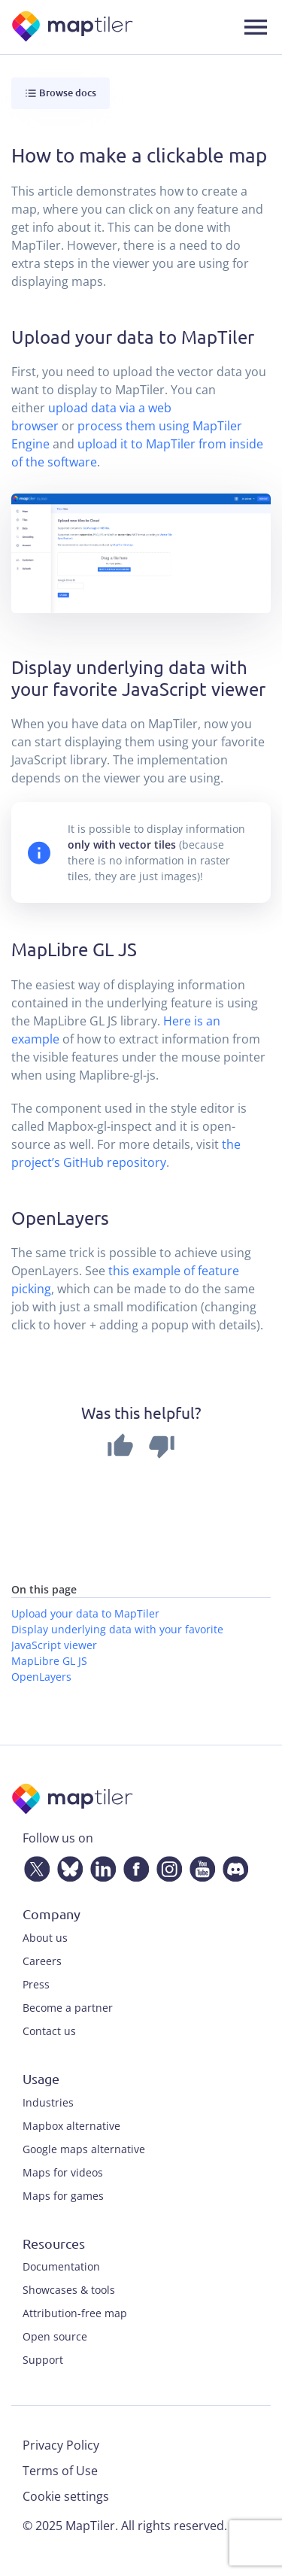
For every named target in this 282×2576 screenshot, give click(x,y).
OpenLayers (41, 1676)
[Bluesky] (67, 1866)
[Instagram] (166, 1866)
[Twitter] (34, 1866)
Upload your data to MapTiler (85, 1613)
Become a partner (68, 2007)
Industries (48, 2102)
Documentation (61, 2266)
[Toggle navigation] (256, 27)
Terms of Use (60, 2470)
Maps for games (63, 2196)
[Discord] (232, 1866)
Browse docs (60, 93)
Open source (55, 2336)
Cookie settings (66, 2496)
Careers (42, 1961)
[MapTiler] (73, 27)
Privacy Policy (61, 2445)
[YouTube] (199, 1866)
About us (45, 1937)
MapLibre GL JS (49, 1661)
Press (36, 1984)
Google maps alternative (84, 2149)
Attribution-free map (75, 2313)
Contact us (49, 2031)
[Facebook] (133, 1866)
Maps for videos (63, 2172)
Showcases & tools (69, 2290)
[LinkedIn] (100, 1866)
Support (43, 2360)
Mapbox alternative (71, 2126)
